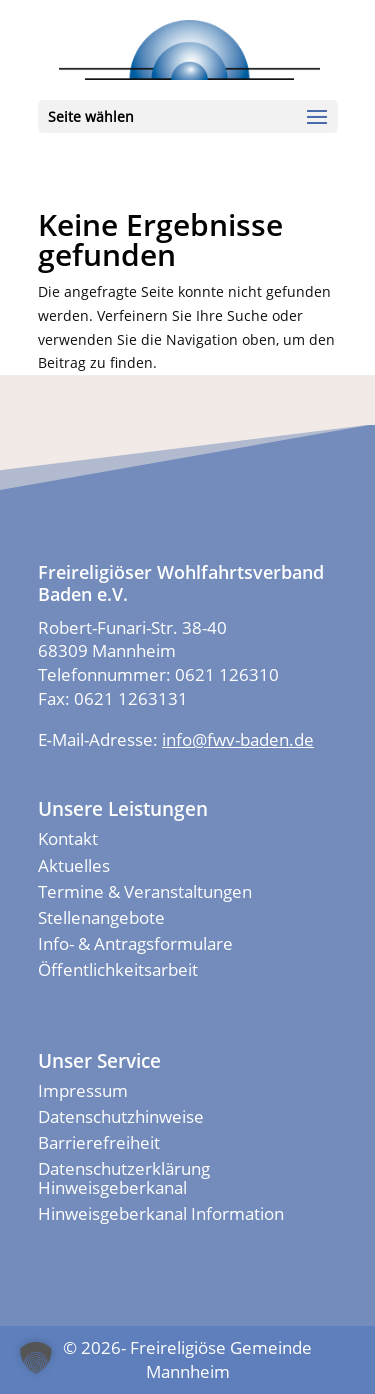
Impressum (83, 1090)
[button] (36, 1358)
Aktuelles (74, 865)
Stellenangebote (101, 917)
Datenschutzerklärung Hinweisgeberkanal (124, 1177)
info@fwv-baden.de (238, 739)
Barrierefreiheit (99, 1142)
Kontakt (68, 838)
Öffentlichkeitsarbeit (118, 969)
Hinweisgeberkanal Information (161, 1213)
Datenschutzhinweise (121, 1116)
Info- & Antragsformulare (135, 943)
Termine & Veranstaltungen (145, 891)
